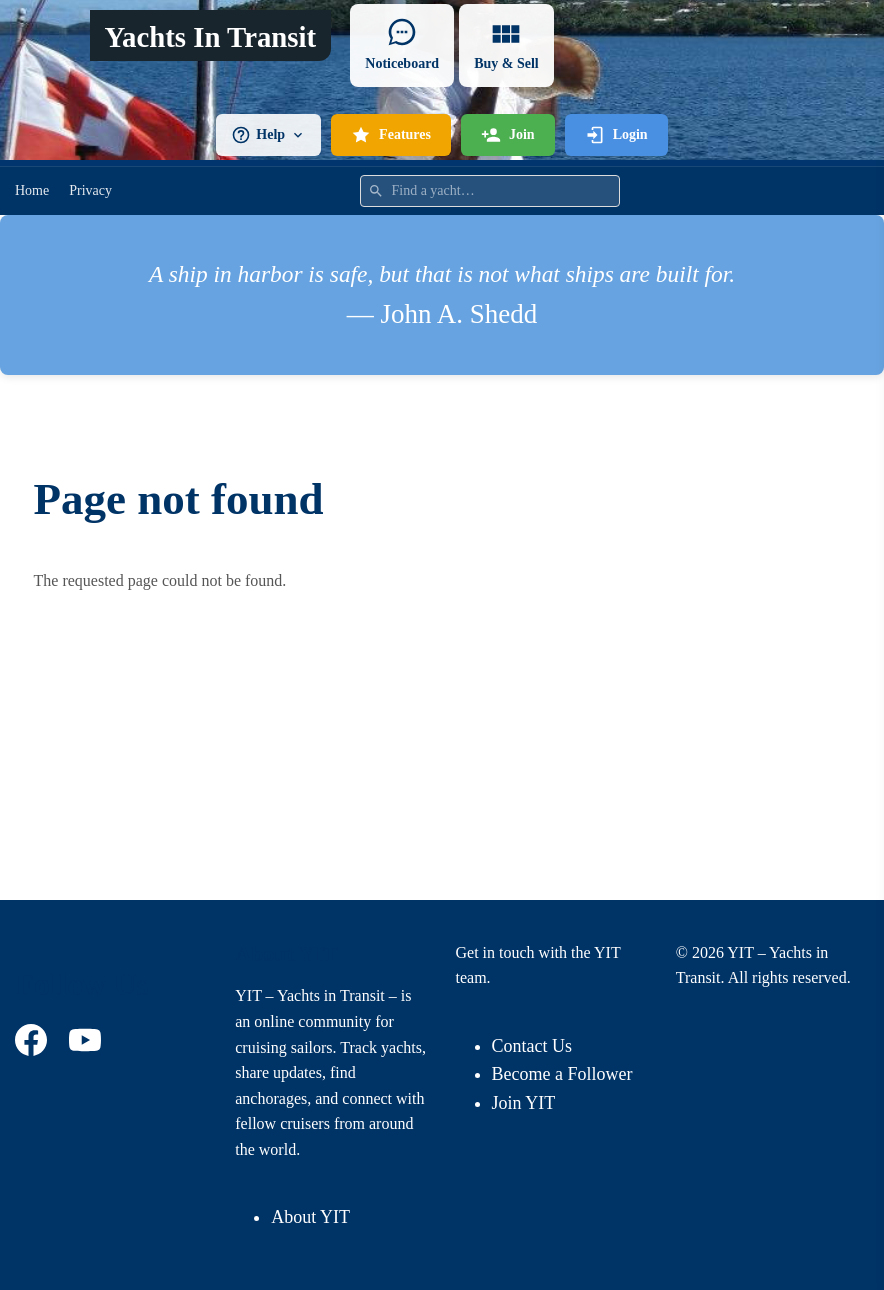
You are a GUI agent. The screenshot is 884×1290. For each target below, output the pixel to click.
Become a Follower (562, 1074)
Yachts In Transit (210, 37)
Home (32, 190)
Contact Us (532, 1046)
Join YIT (524, 1103)
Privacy (90, 190)
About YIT (310, 1217)
